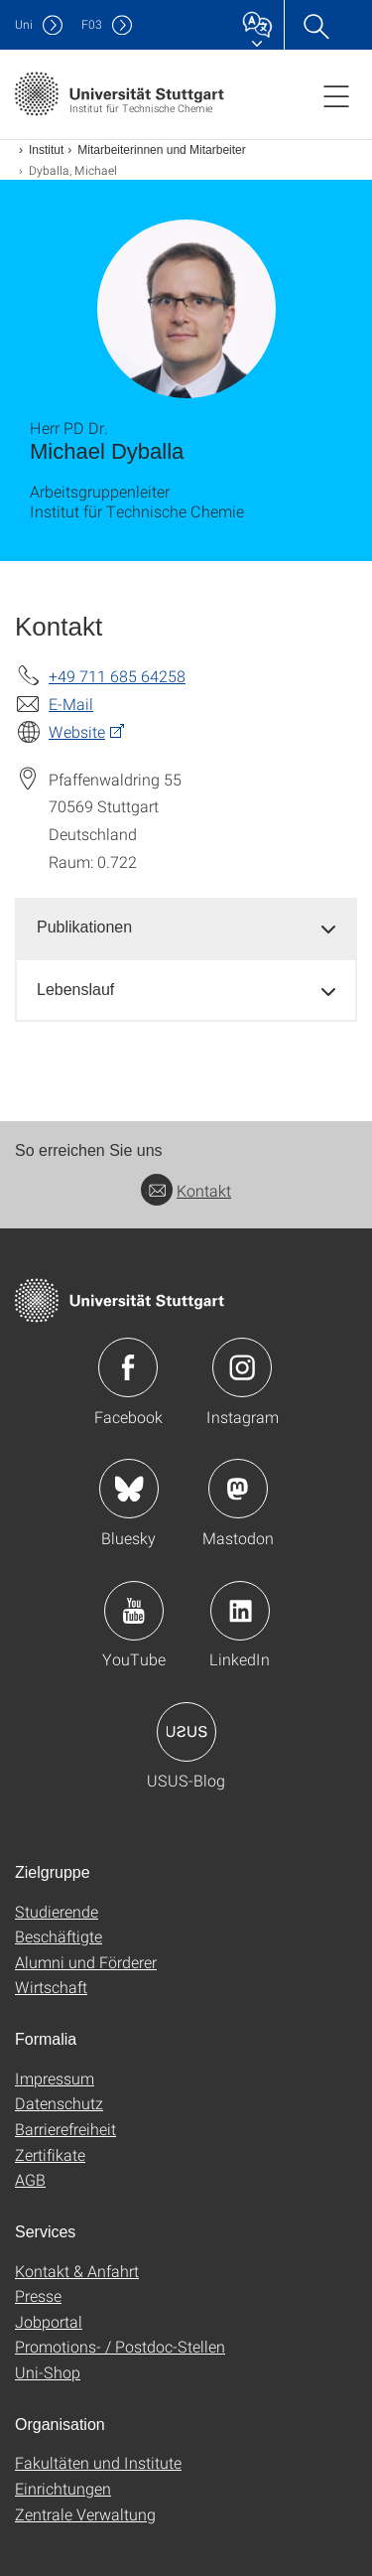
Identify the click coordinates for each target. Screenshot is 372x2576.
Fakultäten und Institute (98, 2462)
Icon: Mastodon (238, 1488)
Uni (24, 24)
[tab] (186, 928)
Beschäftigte (58, 1936)
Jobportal (48, 2321)
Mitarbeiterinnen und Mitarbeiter (161, 150)
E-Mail (71, 703)
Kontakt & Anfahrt (77, 2270)
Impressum (54, 2078)
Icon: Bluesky (129, 1488)
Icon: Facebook (128, 1367)
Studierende (56, 1911)
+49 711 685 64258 (117, 675)
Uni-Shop (47, 2371)
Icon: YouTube (134, 1611)
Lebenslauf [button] (75, 989)
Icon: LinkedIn (240, 1611)
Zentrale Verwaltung (85, 2514)
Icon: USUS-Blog (186, 1732)
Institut (46, 150)
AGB (30, 2179)
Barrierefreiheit (65, 2128)
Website (77, 731)
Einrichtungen (63, 2488)
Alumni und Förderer (86, 1961)
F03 (91, 24)
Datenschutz (59, 2102)
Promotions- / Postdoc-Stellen (120, 2346)
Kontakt (186, 1190)
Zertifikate (50, 2154)
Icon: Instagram (242, 1367)
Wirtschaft (51, 1986)
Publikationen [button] (84, 927)
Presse (38, 2295)
